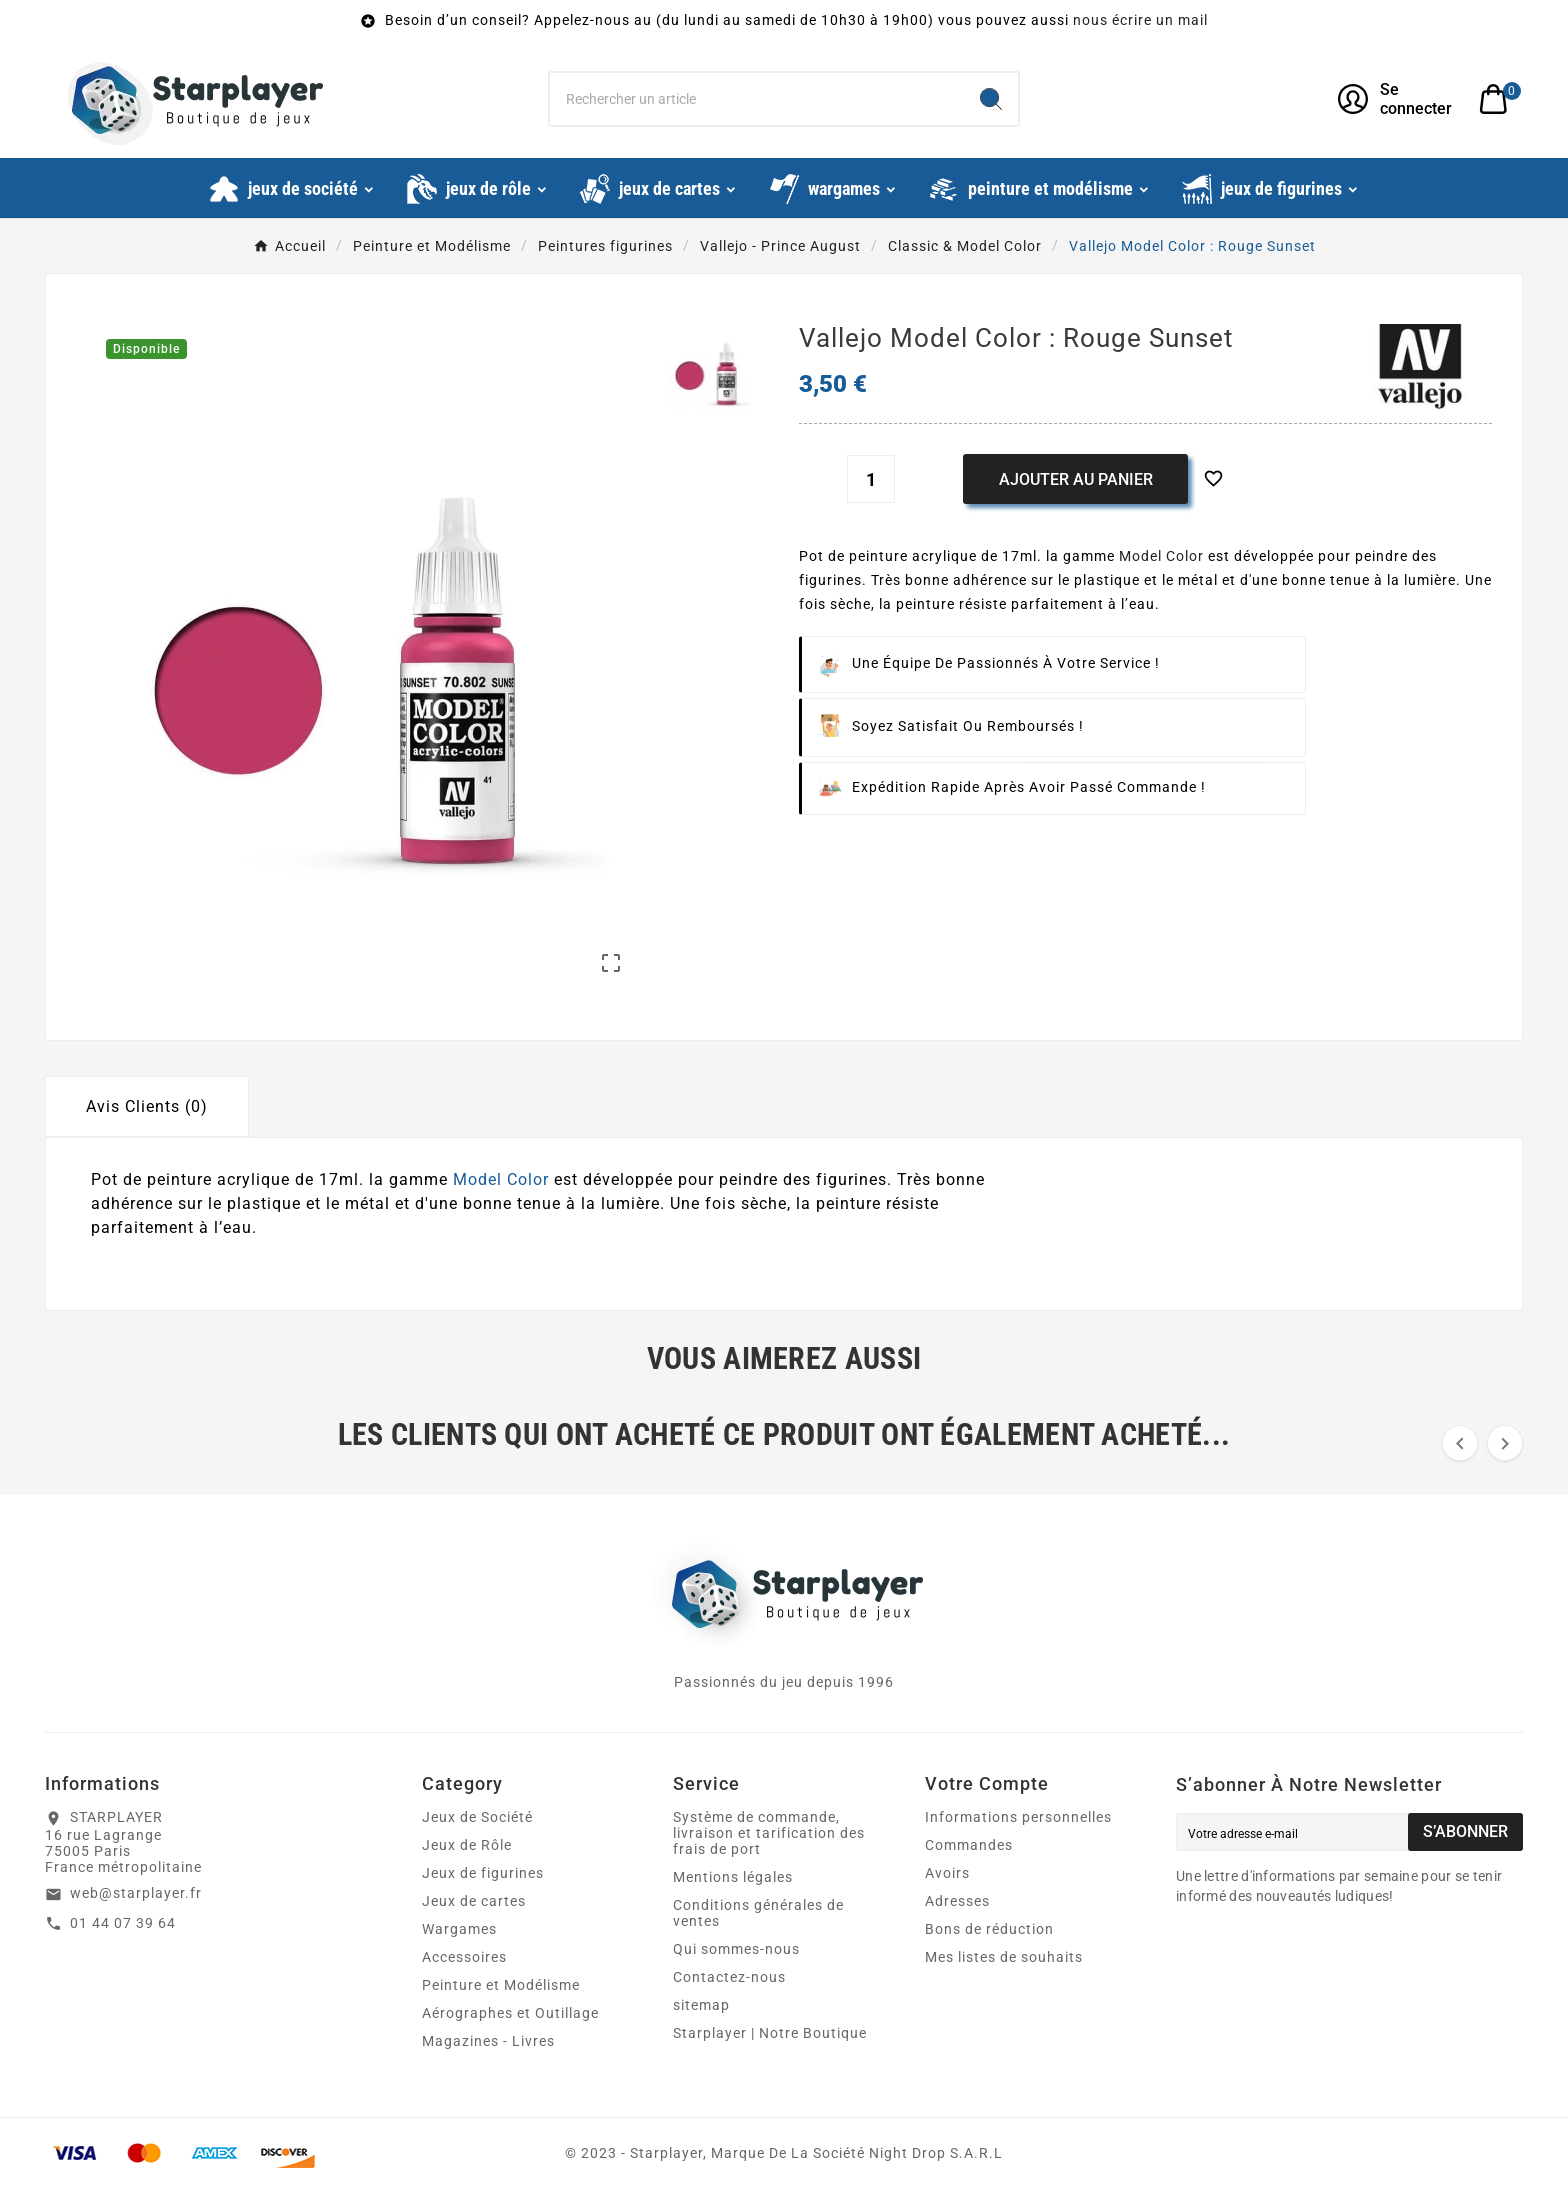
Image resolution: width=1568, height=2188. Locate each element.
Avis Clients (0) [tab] (147, 1106)
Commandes (969, 1845)
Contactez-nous (729, 1977)
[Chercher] (757, 99)
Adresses (957, 1901)
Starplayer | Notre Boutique (770, 2033)
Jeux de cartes (474, 1901)
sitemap (701, 2005)
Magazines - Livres (488, 2041)
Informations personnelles (1018, 1817)
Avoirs (947, 1873)
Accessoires (464, 1957)
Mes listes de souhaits (1004, 1957)
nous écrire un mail (1140, 20)
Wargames (459, 1929)
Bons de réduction (989, 1929)
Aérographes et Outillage (510, 2013)
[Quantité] (871, 479)
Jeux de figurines (483, 1873)
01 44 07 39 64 (123, 1923)
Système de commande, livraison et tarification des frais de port (769, 1833)
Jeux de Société (477, 1817)
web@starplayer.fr (136, 1893)
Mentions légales (733, 1877)
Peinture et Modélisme (501, 1985)
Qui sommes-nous (736, 1949)
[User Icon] (1396, 99)
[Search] (991, 99)
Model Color (1161, 556)
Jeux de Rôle (467, 1845)
